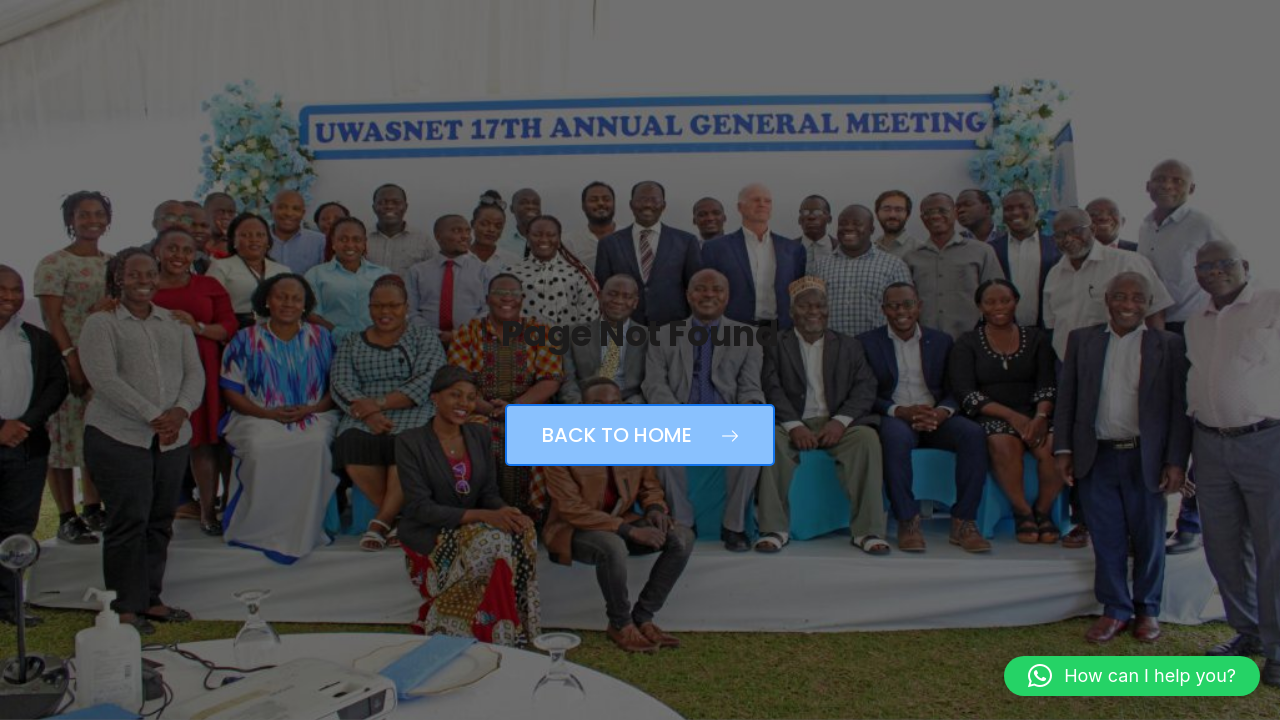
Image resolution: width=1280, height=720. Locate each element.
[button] (1132, 676)
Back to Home (640, 435)
